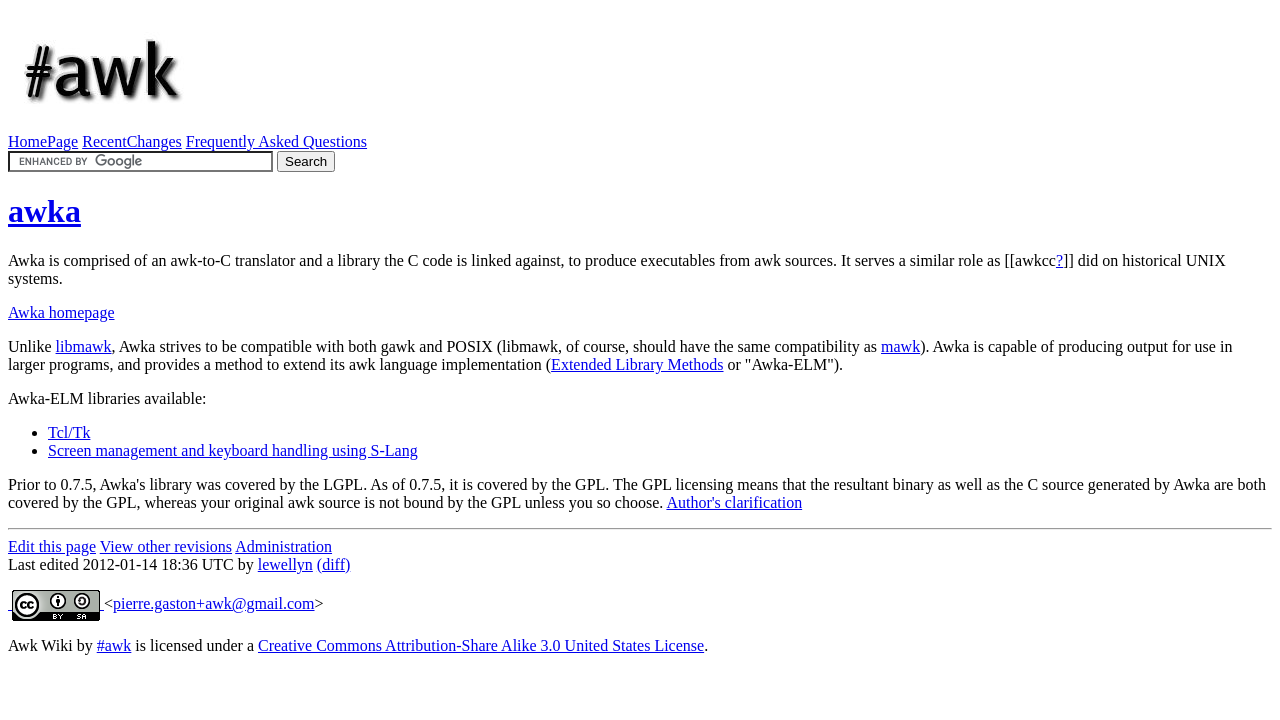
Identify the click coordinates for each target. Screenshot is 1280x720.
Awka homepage (61, 312)
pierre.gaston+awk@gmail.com (213, 603)
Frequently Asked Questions (276, 141)
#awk (114, 645)
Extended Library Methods (637, 364)
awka (44, 211)
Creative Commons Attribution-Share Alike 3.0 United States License (481, 645)
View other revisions (166, 546)
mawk (900, 346)
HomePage (43, 141)
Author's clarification (734, 502)
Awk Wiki (40, 645)
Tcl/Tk (69, 432)
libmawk (84, 346)
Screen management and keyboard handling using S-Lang (233, 450)
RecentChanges (132, 141)
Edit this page (52, 546)
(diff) (333, 564)
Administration (283, 546)
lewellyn (285, 564)
